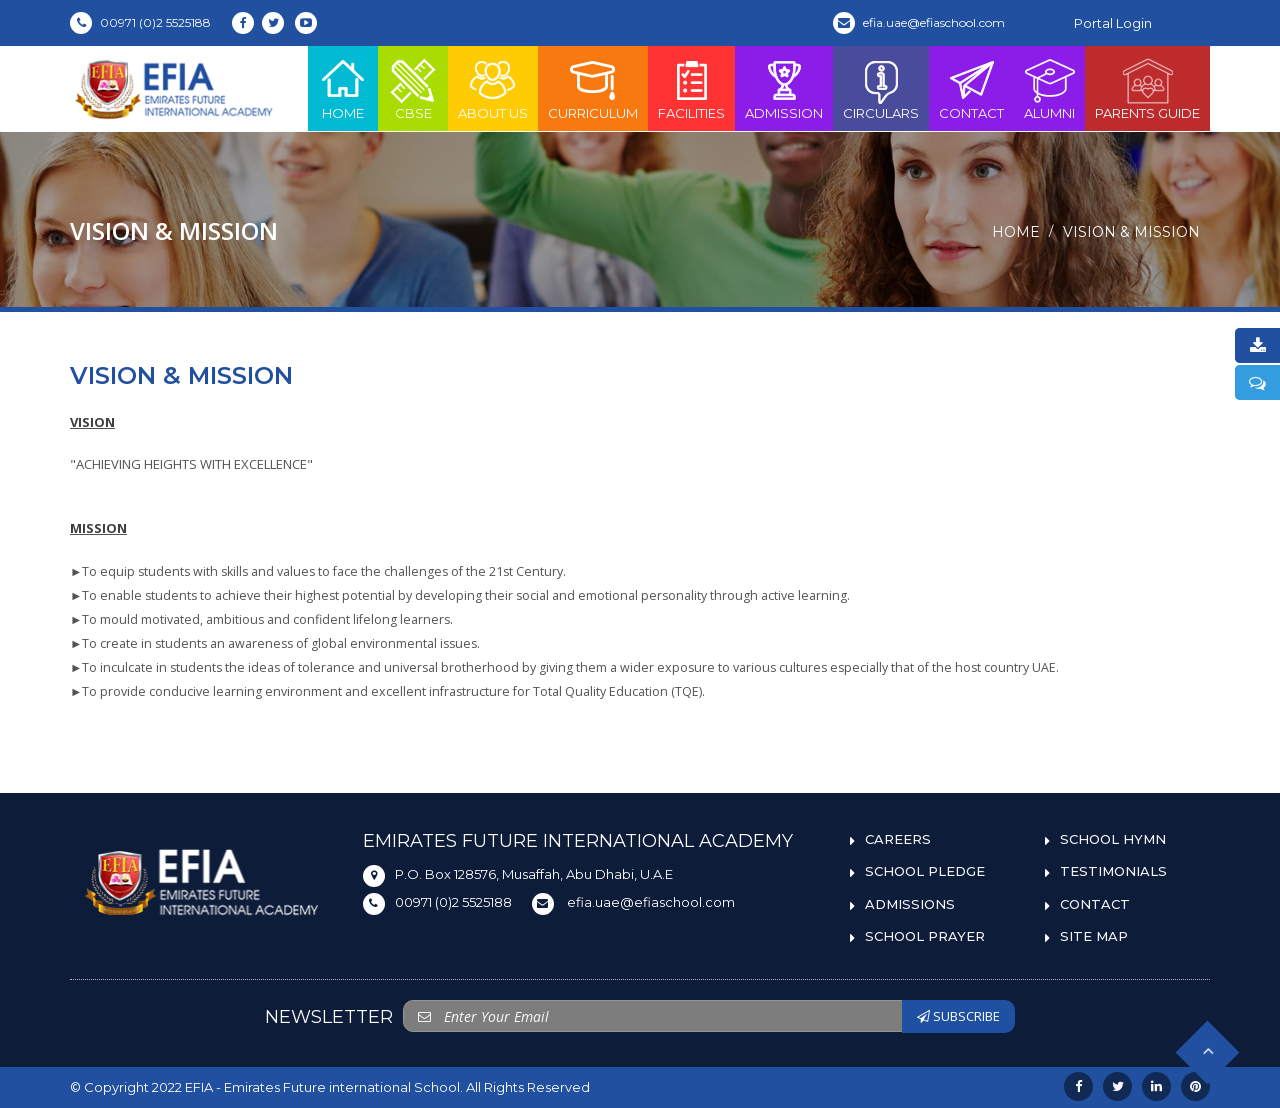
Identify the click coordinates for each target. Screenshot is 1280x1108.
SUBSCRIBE (958, 1016)
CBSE (413, 88)
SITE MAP (1094, 936)
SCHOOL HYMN (1113, 839)
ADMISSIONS (910, 904)
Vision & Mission (1131, 232)
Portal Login (1113, 23)
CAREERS (898, 839)
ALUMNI (1049, 88)
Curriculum (593, 88)
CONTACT (1095, 904)
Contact (971, 88)
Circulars (881, 88)
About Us (493, 88)
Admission (784, 88)
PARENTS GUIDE (1147, 88)
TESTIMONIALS (1113, 871)
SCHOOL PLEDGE (925, 871)
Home (343, 88)
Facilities (691, 88)
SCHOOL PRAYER (925, 936)
